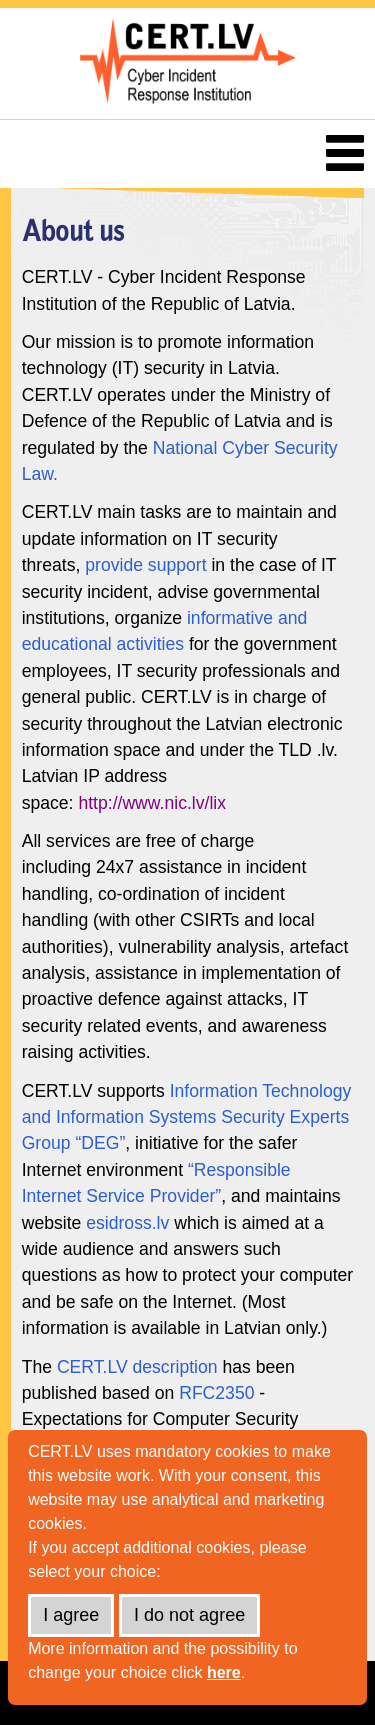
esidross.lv (127, 1223)
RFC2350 (216, 1393)
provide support (145, 565)
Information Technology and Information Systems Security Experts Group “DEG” (187, 1117)
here (224, 1672)
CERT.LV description (137, 1367)
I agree (71, 1615)
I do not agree (189, 1615)
